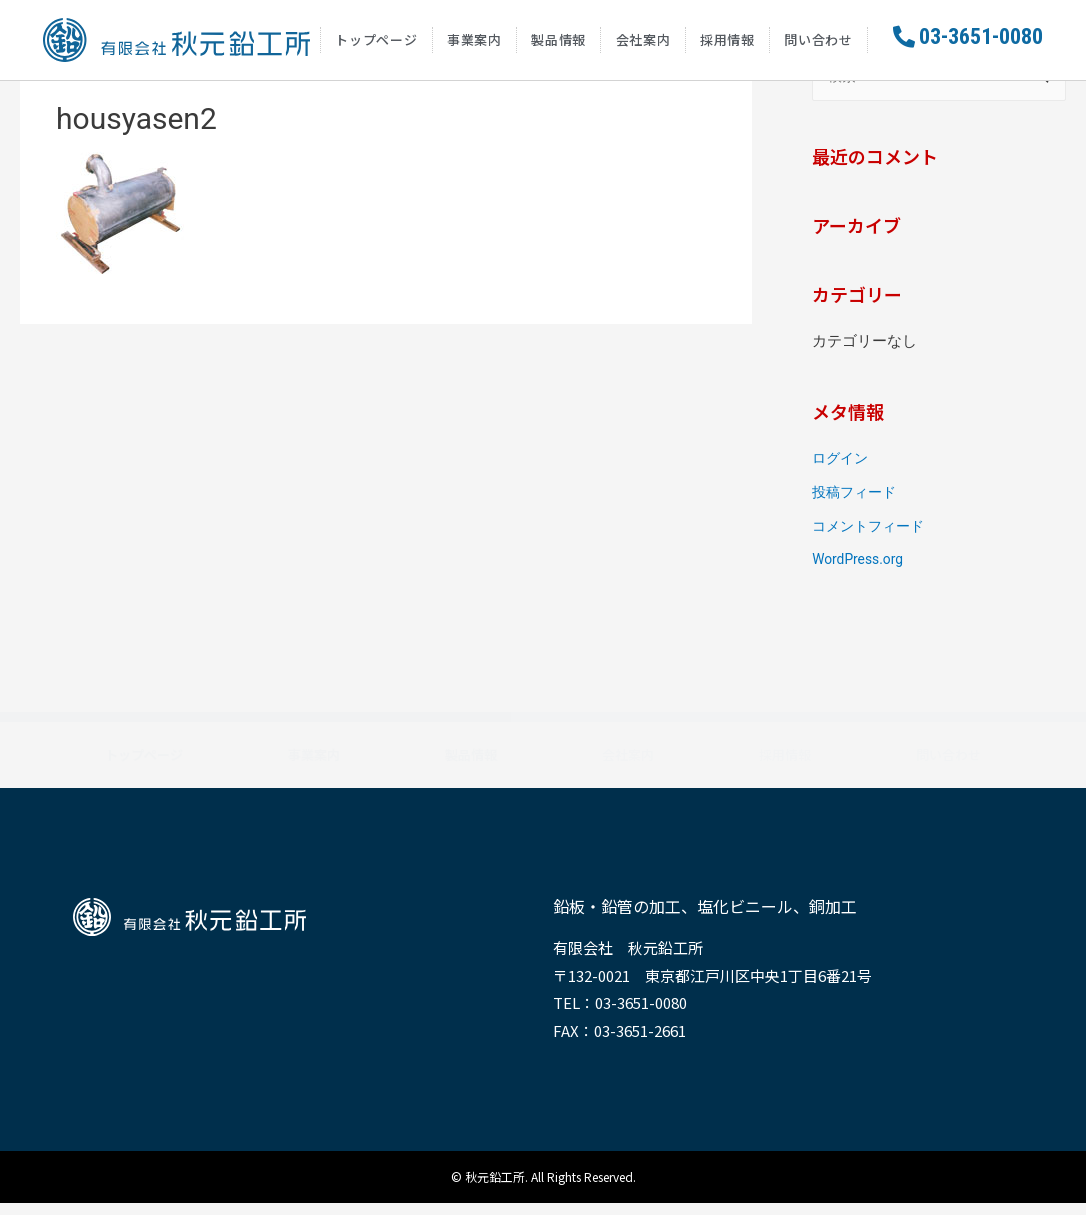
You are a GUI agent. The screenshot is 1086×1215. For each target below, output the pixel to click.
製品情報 (558, 44)
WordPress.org (861, 571)
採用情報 (727, 44)
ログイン (842, 470)
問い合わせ (818, 44)
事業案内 (474, 44)
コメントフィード (872, 538)
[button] (968, 42)
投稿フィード (857, 504)
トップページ (376, 44)
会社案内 (643, 44)
